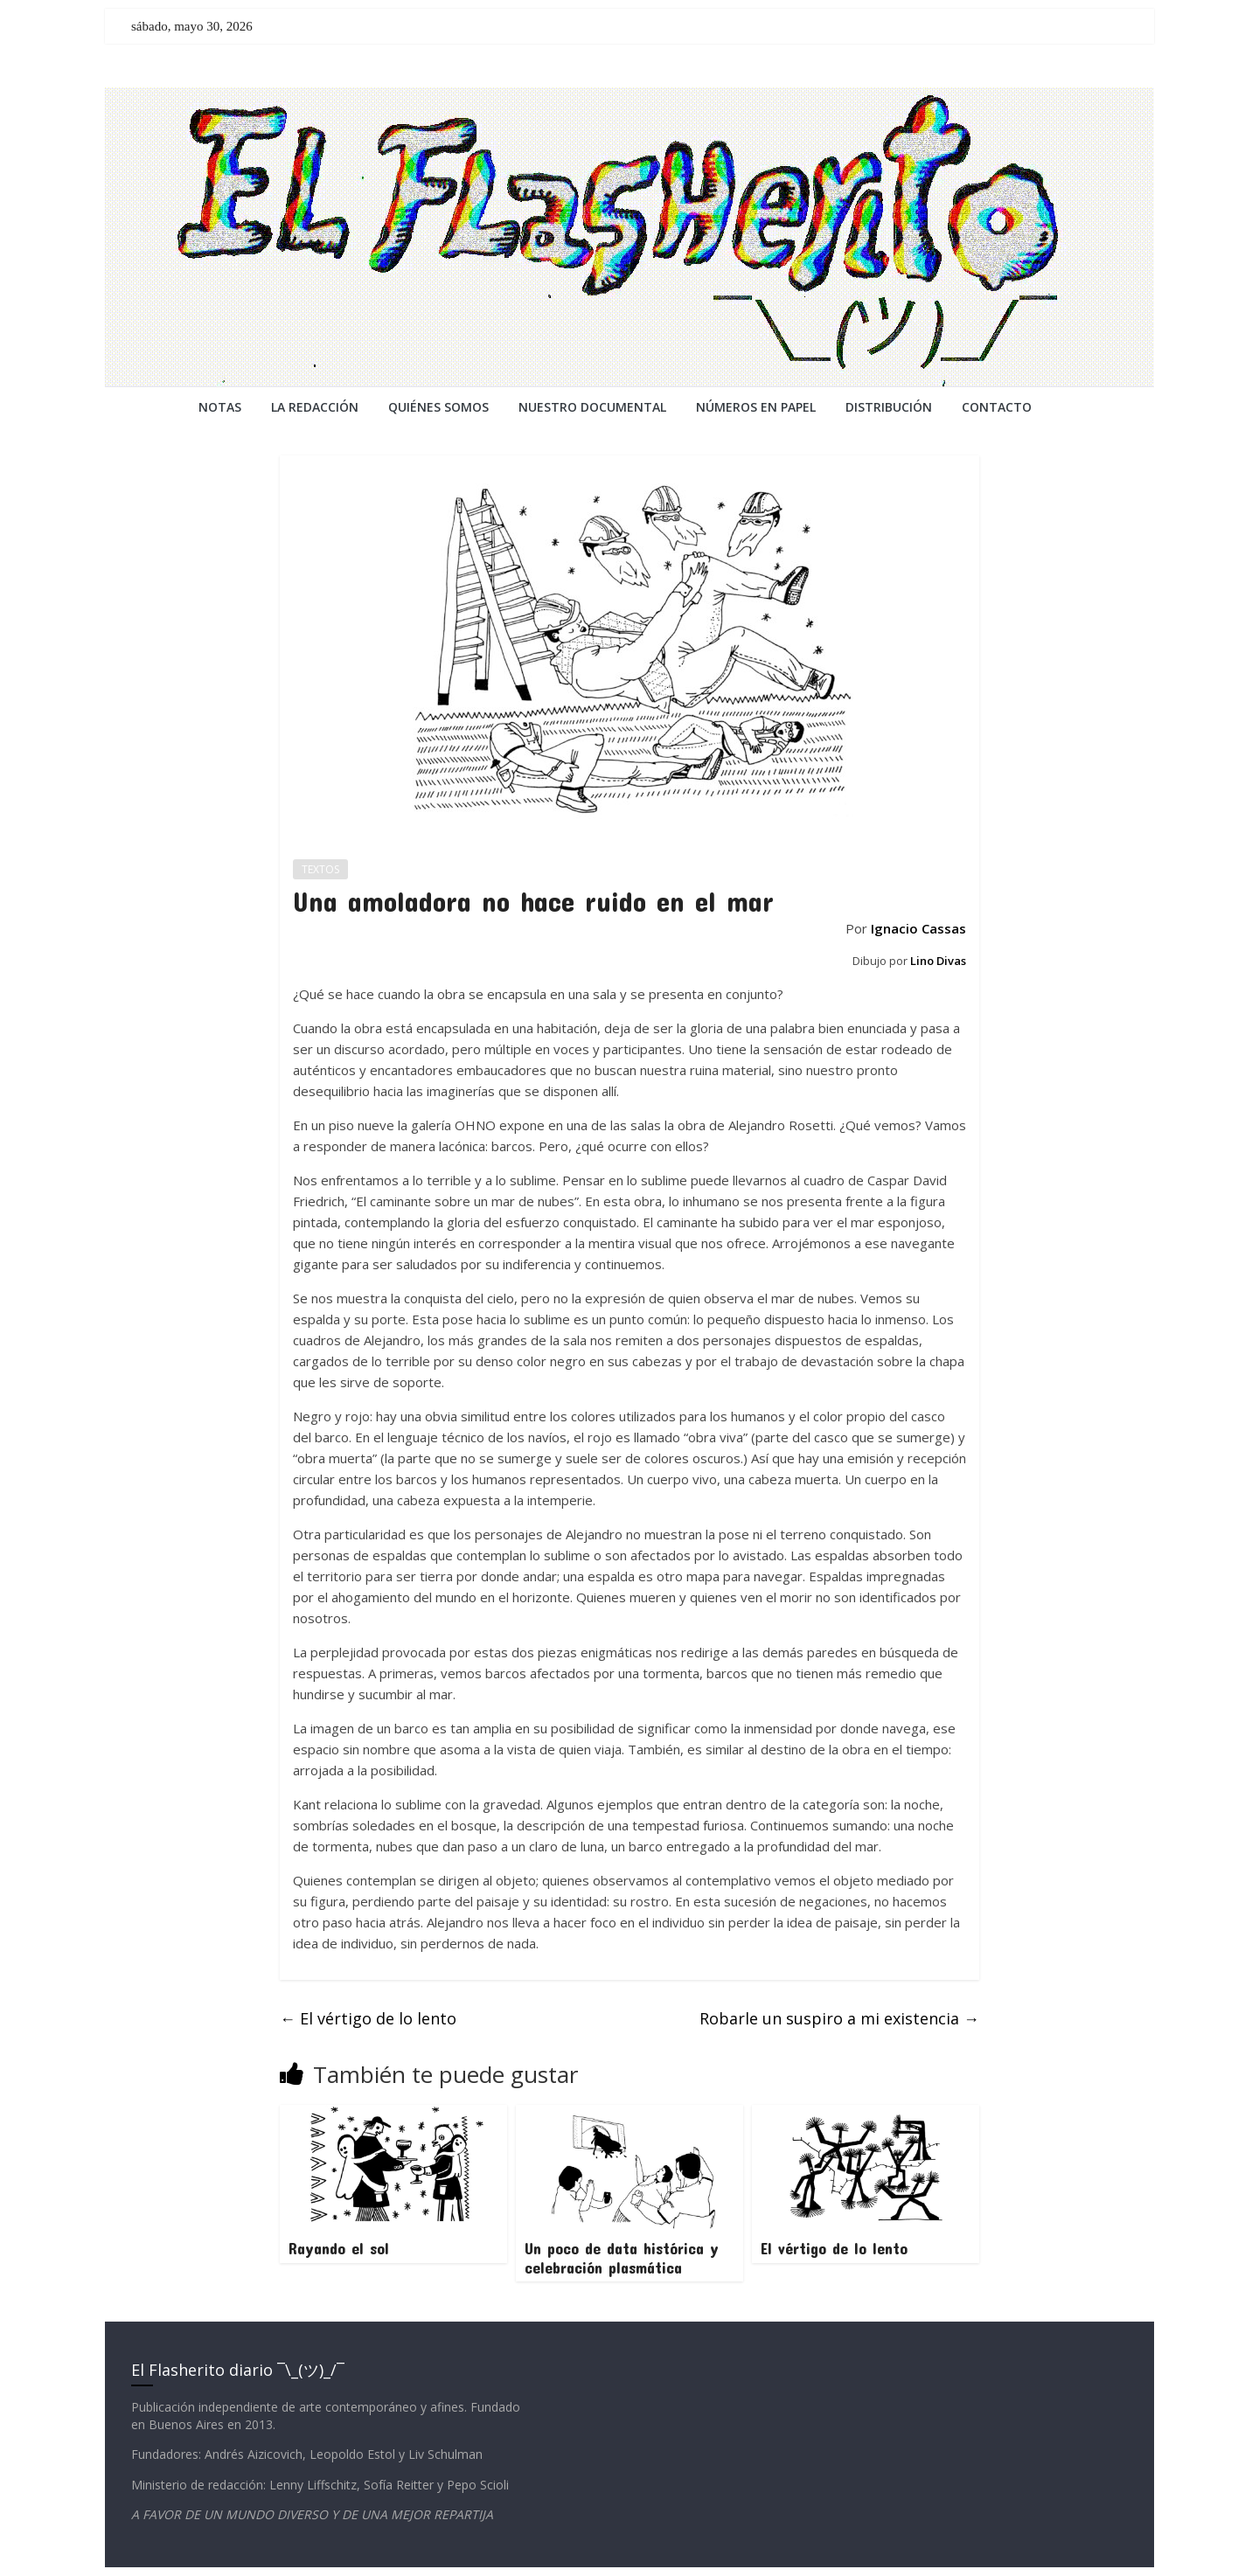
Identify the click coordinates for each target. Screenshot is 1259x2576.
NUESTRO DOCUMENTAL (592, 407)
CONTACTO (997, 407)
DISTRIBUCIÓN (888, 407)
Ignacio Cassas (918, 928)
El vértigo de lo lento (368, 2018)
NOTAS (219, 407)
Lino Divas (938, 961)
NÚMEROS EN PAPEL (756, 407)
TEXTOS (320, 869)
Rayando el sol (339, 2248)
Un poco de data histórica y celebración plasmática (622, 2258)
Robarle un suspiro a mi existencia (839, 2018)
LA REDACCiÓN (314, 407)
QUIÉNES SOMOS (438, 407)
